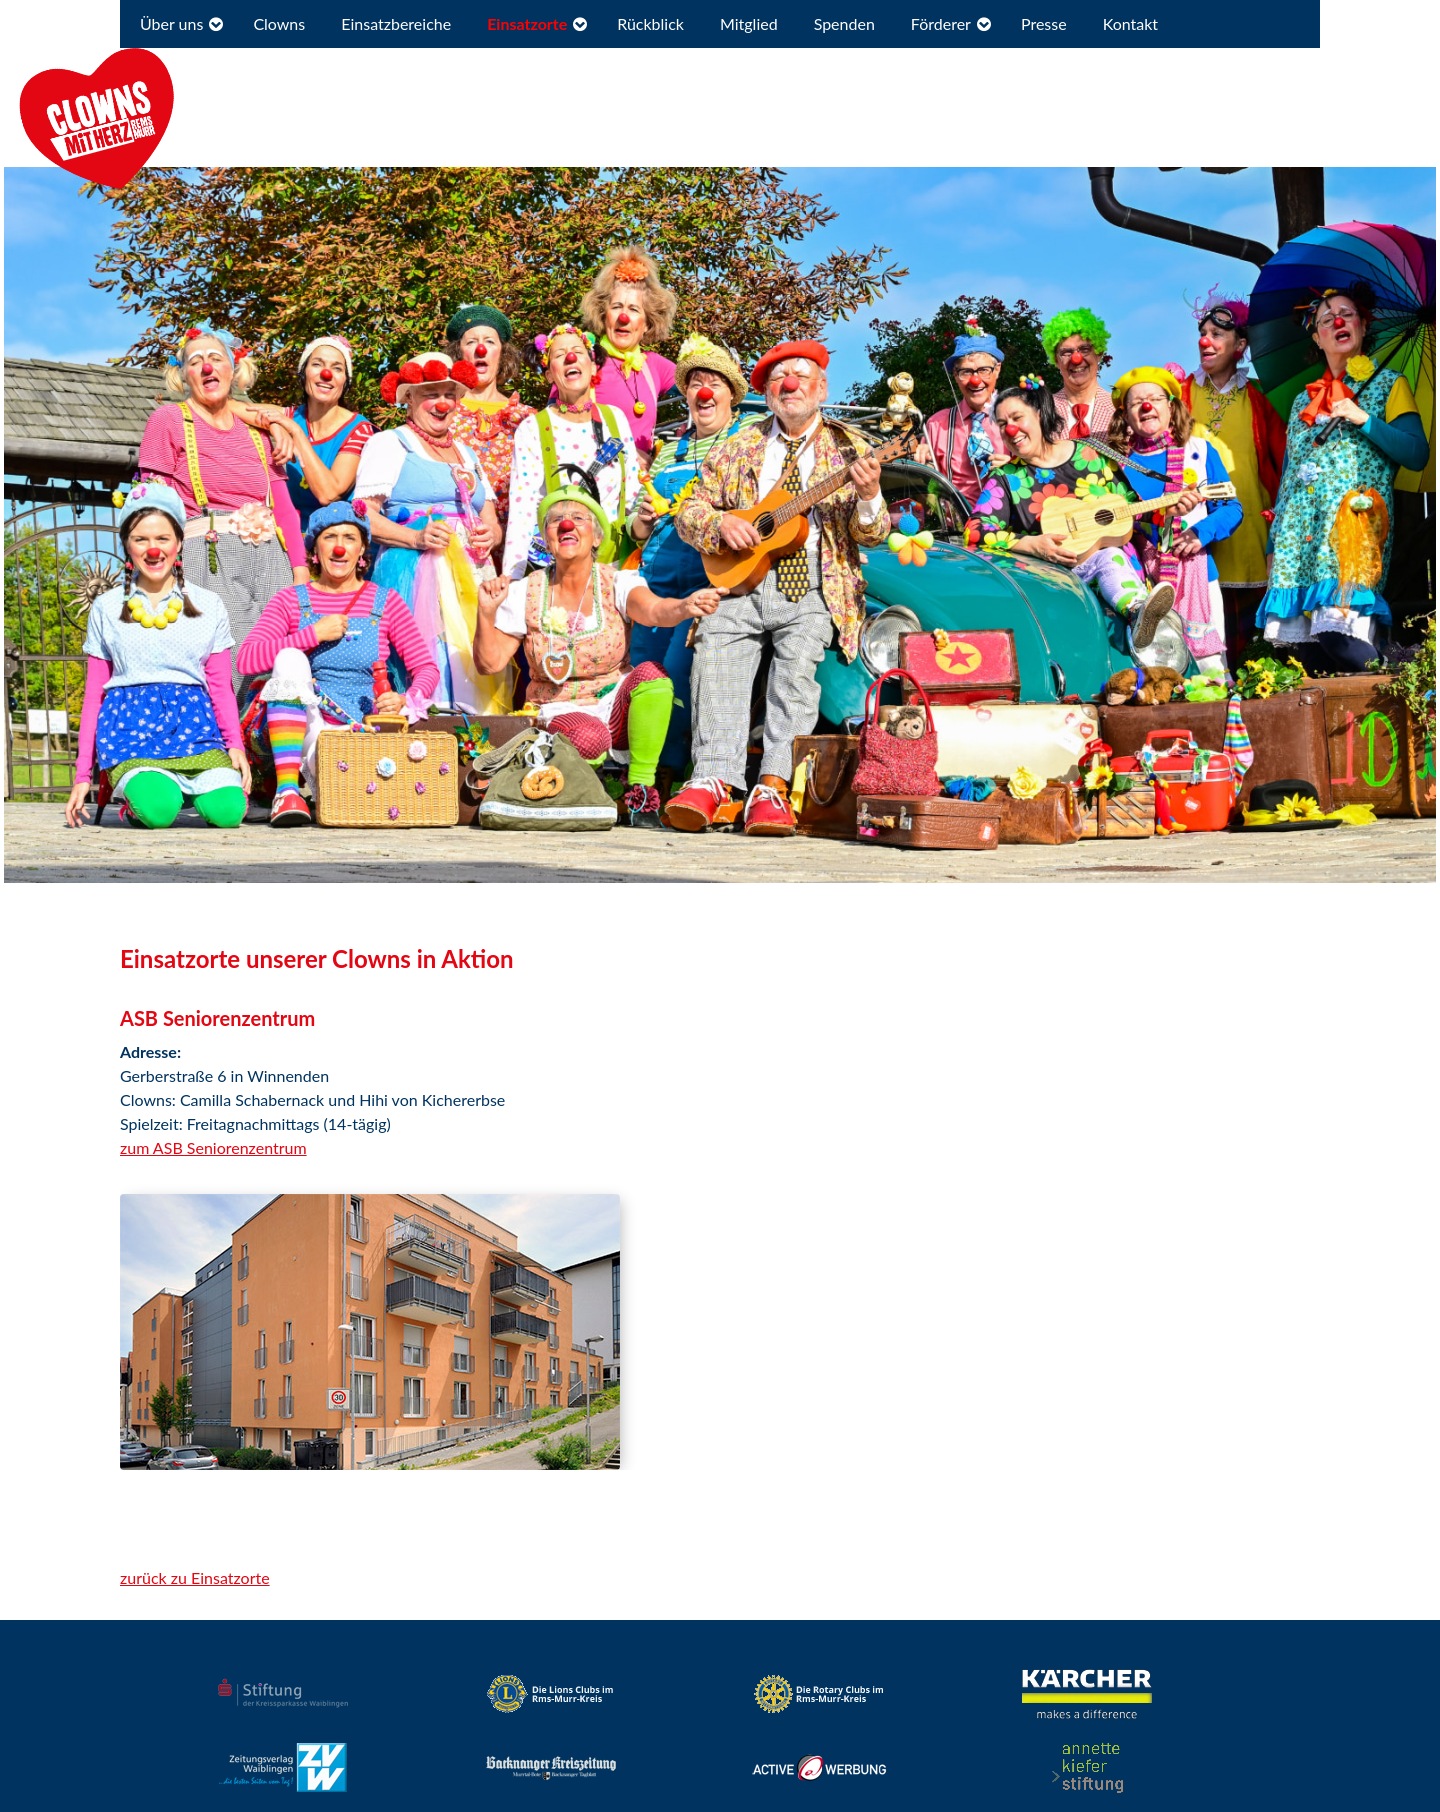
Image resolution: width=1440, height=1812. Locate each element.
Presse (1044, 23)
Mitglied (749, 23)
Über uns (171, 23)
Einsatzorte (527, 23)
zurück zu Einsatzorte (195, 1577)
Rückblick (650, 23)
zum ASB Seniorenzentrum (213, 1147)
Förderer (941, 23)
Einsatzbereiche (396, 23)
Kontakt (1130, 23)
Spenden (844, 23)
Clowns (279, 23)
